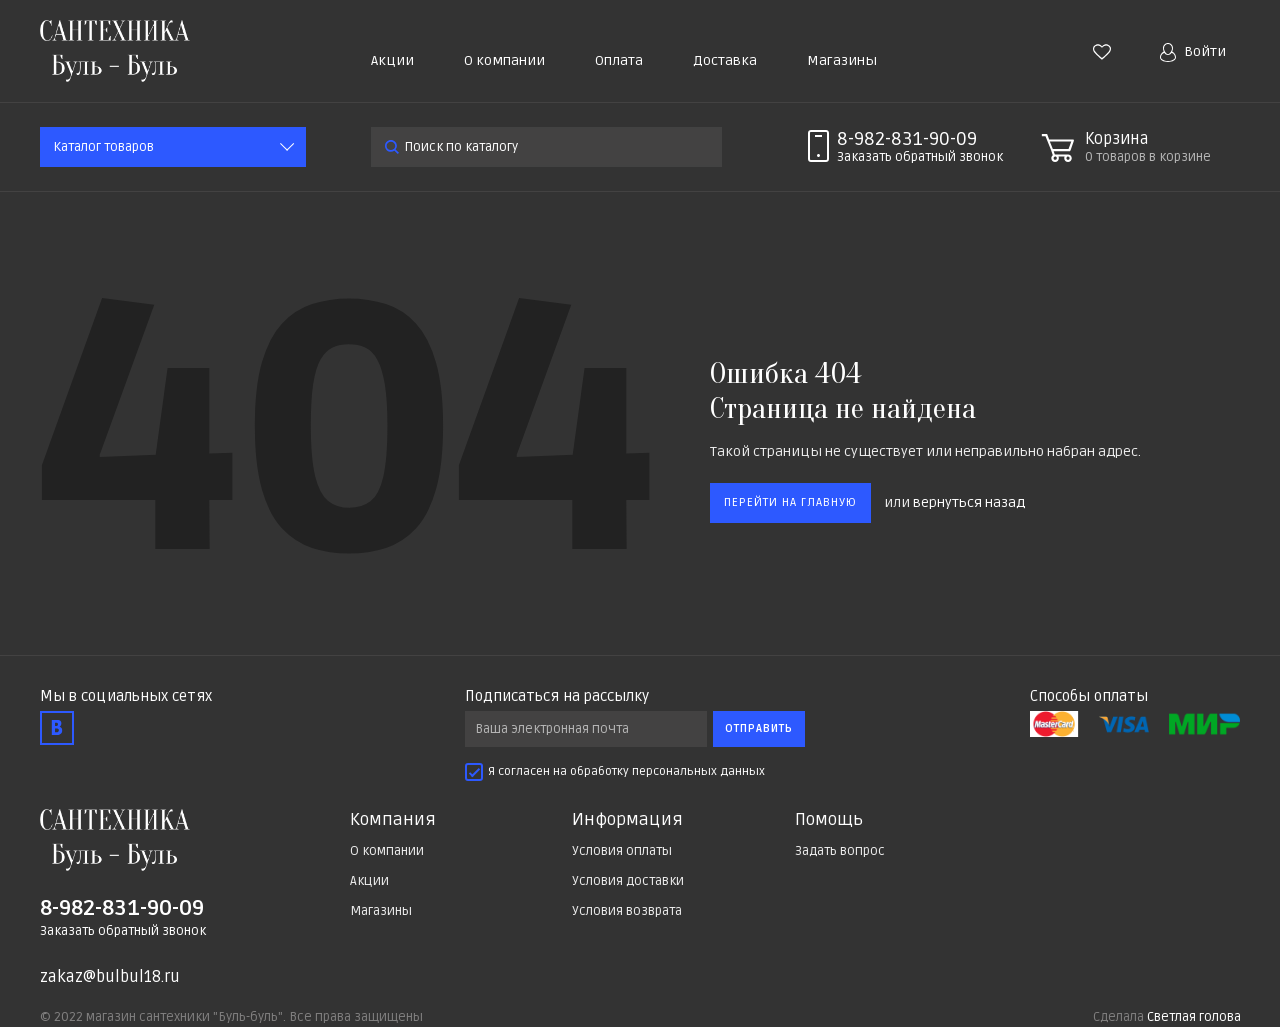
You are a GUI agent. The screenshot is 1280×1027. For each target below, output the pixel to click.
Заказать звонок (920, 157)
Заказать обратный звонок (123, 931)
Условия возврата (627, 911)
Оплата (619, 60)
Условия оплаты (622, 851)
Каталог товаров (103, 147)
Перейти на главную (790, 502)
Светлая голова (1194, 1017)
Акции (392, 60)
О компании (504, 60)
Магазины (842, 60)
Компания (393, 820)
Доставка (725, 60)
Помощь (829, 820)
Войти (1193, 52)
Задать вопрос (840, 851)
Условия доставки (628, 881)
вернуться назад (969, 502)
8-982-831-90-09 (907, 139)
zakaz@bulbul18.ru (110, 977)
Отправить (759, 728)
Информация (627, 820)
